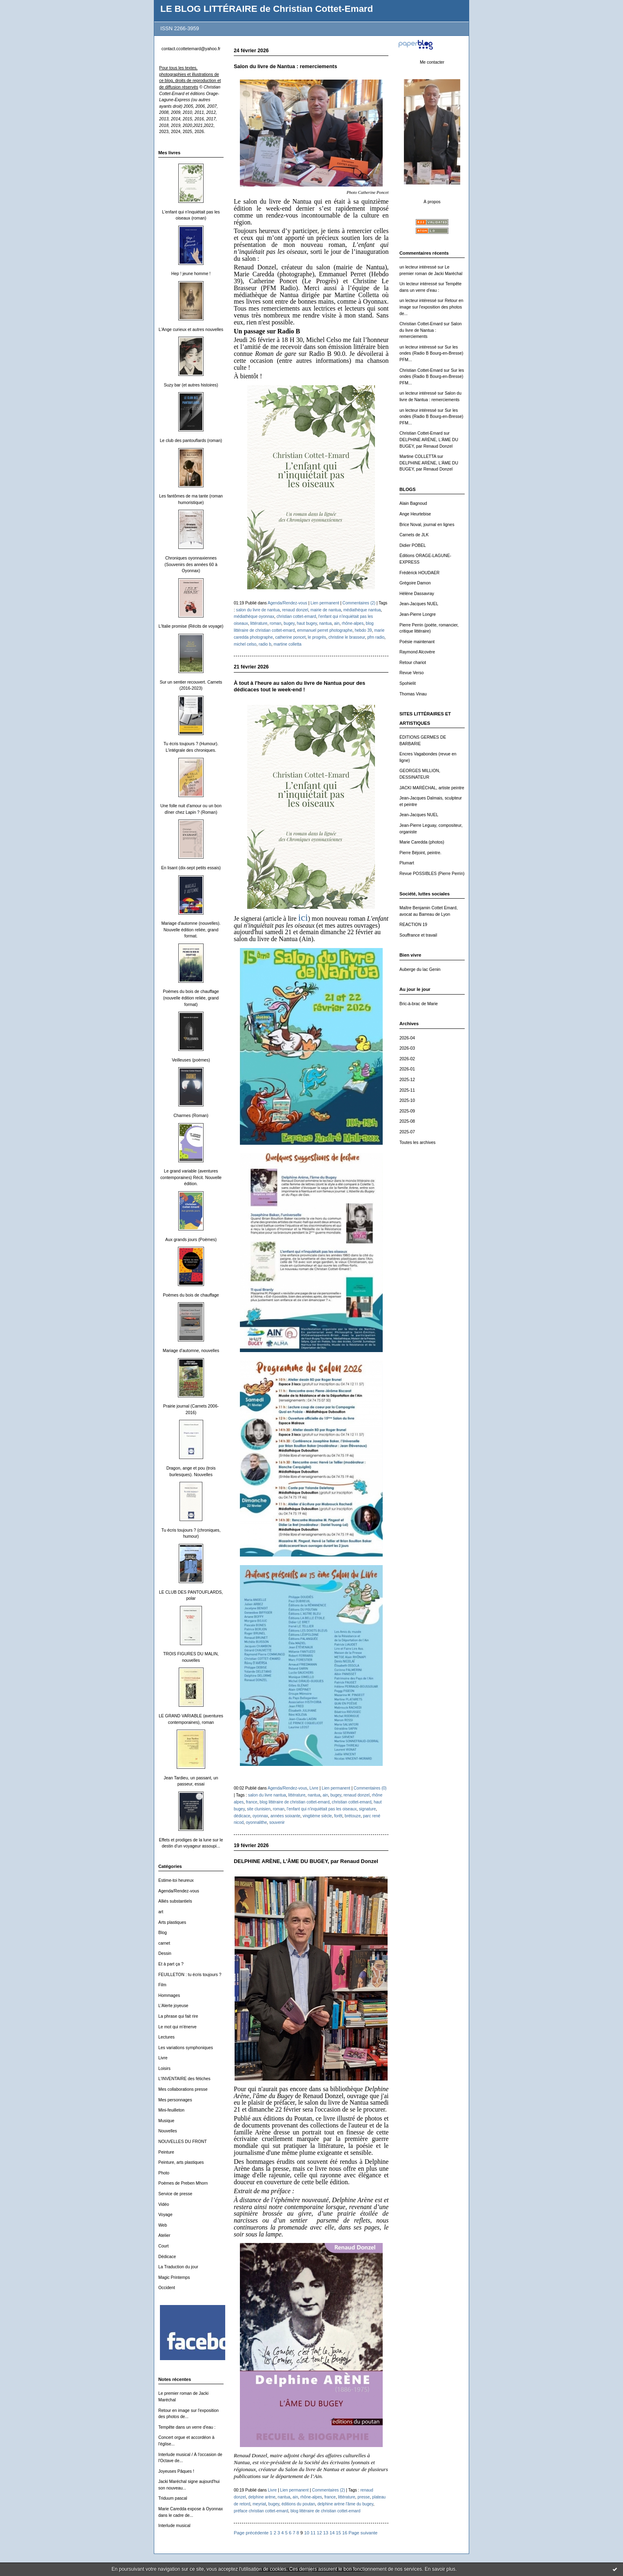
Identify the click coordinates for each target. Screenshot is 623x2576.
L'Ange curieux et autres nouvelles (191, 329)
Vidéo (163, 2204)
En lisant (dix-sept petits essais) (191, 868)
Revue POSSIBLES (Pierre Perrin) (431, 873)
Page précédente (251, 2532)
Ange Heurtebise (415, 514)
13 (325, 2532)
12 (319, 2532)
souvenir (277, 1822)
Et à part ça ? (171, 1964)
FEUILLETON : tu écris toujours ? (190, 1974)
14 (332, 2532)
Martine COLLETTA (417, 456)
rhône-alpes (353, 623)
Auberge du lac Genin (420, 969)
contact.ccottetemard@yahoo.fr (191, 49)
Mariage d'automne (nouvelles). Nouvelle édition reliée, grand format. (190, 929)
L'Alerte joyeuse (173, 2005)
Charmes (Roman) (190, 1115)
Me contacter (432, 62)
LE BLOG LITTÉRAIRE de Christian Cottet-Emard (266, 9)
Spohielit (407, 683)
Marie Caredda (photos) (421, 842)
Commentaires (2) (358, 603)
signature (367, 1809)
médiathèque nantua (362, 610)
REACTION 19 (413, 924)
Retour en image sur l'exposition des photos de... (431, 306)
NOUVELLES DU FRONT (182, 2141)
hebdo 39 (363, 630)
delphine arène (261, 2497)
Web (162, 2225)
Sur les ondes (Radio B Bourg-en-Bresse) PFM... (431, 353)
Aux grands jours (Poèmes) (191, 1239)
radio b (265, 644)
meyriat (259, 2504)
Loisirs (164, 2068)
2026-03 (407, 1048)
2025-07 (407, 1132)
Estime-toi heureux (176, 1880)
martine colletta (288, 644)
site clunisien (258, 1809)
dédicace (242, 1816)
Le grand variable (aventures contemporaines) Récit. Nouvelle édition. (191, 1177)
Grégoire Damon (415, 583)
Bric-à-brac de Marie (418, 1004)
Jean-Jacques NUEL (418, 604)
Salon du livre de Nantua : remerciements (430, 330)
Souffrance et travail (418, 935)
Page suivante (362, 2532)
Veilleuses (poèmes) (191, 1060)
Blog (162, 1932)
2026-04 (407, 1038)
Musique (166, 2121)
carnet (164, 1943)
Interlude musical (174, 2525)
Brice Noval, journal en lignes (427, 524)
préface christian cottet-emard (261, 2511)
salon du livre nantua (267, 1795)
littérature (258, 623)
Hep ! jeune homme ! (191, 273)
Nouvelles (167, 2131)
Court (163, 2246)
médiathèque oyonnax (254, 616)
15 (338, 2532)
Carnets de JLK (414, 535)
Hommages (169, 1995)
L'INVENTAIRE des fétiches (184, 2078)
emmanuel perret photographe (325, 630)
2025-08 (407, 1121)
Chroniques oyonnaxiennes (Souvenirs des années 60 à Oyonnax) (190, 564)
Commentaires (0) (370, 1788)
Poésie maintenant (417, 642)
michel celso (245, 644)
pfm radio (375, 637)
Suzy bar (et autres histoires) (191, 385)
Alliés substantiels (175, 1901)
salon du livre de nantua (258, 610)
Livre (163, 2058)
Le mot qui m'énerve (177, 2027)
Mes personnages (175, 2100)
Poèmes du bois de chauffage (191, 1295)
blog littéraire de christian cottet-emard (294, 1802)
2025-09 (407, 1111)
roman (276, 623)
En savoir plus (440, 2569)
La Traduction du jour (178, 2267)
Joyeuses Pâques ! (176, 2471)
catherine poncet (290, 637)
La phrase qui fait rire (178, 2016)
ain (336, 623)
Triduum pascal (172, 2498)
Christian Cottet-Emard (421, 324)
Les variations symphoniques (185, 2047)
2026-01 (407, 1069)
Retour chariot (412, 662)
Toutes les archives (417, 1142)
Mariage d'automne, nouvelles (191, 1350)
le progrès (317, 637)
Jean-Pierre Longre (417, 614)
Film (162, 1985)
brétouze (353, 1816)
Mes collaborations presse (183, 2089)
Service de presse (175, 2194)
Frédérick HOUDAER (419, 573)
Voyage (165, 2214)
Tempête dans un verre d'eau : (186, 2427)
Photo (163, 2173)
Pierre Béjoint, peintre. (420, 853)
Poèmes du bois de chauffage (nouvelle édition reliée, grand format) (191, 997)
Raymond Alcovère (417, 652)
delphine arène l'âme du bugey (345, 2504)
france (251, 1802)
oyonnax (260, 1816)
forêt (338, 1816)
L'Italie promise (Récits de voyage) (190, 626)
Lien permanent (324, 603)
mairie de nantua (325, 610)
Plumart (406, 863)
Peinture (166, 2152)
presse (363, 2497)
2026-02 (407, 1059)
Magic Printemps (174, 2277)
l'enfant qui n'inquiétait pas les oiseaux (322, 1809)
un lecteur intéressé (418, 267)
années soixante (285, 1816)
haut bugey (307, 623)
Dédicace (167, 2256)
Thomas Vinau (413, 694)
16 (344, 2532)
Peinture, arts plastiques (181, 2162)
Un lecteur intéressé (418, 284)
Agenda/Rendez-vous (178, 1891)
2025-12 (407, 1079)
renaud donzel (295, 610)
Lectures (166, 2037)
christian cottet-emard (296, 616)
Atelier (164, 2235)
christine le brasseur (346, 637)
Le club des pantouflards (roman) (191, 440)
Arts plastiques (172, 1922)
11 (312, 2532)
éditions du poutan (298, 2504)
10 (306, 2532)
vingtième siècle (317, 1816)
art (160, 1912)
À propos (432, 202)
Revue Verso (411, 673)
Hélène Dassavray (416, 593)
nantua (325, 623)
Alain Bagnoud (413, 503)
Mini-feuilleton (171, 2110)
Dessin (164, 1953)
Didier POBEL (412, 545)
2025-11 (407, 1090)
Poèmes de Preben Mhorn (183, 2183)
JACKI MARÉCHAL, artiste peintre (431, 788)
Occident (166, 2287)
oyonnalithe (256, 1822)
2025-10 (407, 1100)
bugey (289, 623)
